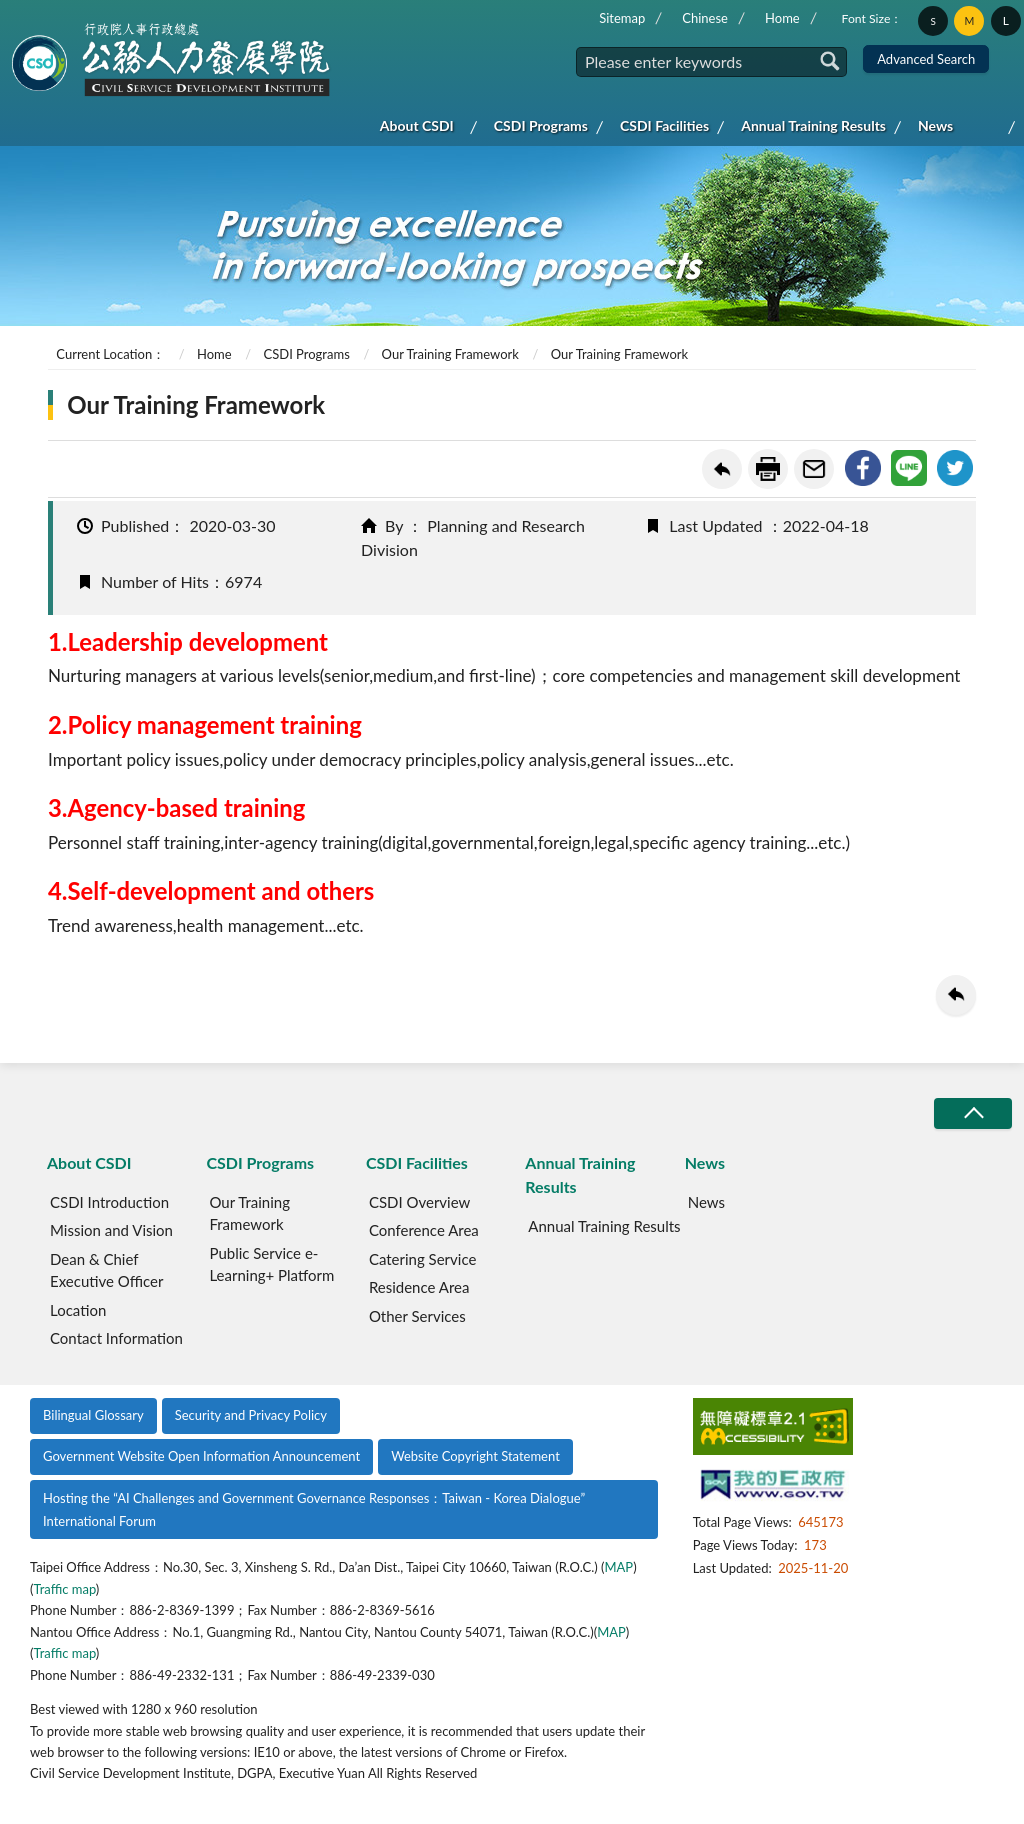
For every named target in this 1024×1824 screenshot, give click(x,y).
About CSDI (417, 125)
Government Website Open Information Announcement (201, 1456)
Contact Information (116, 1338)
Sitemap (622, 18)
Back (722, 469)
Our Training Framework (450, 354)
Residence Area (419, 1287)
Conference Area (424, 1230)
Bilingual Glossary (93, 1415)
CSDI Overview (419, 1202)
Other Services (417, 1316)
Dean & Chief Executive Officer (106, 1270)
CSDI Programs (541, 125)
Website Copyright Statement (475, 1456)
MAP (618, 1567)
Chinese (705, 18)
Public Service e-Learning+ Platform (271, 1264)
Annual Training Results (813, 125)
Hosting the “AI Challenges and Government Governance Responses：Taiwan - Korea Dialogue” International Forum (314, 1509)
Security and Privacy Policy (251, 1415)
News (935, 125)
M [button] (970, 21)
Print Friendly (768, 469)
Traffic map (64, 1589)
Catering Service (422, 1259)
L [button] (1006, 20)
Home (782, 18)
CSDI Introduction (109, 1202)
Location (78, 1310)
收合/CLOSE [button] (973, 1113)
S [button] (932, 21)
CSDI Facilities (664, 125)
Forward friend (814, 469)
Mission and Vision (111, 1230)
